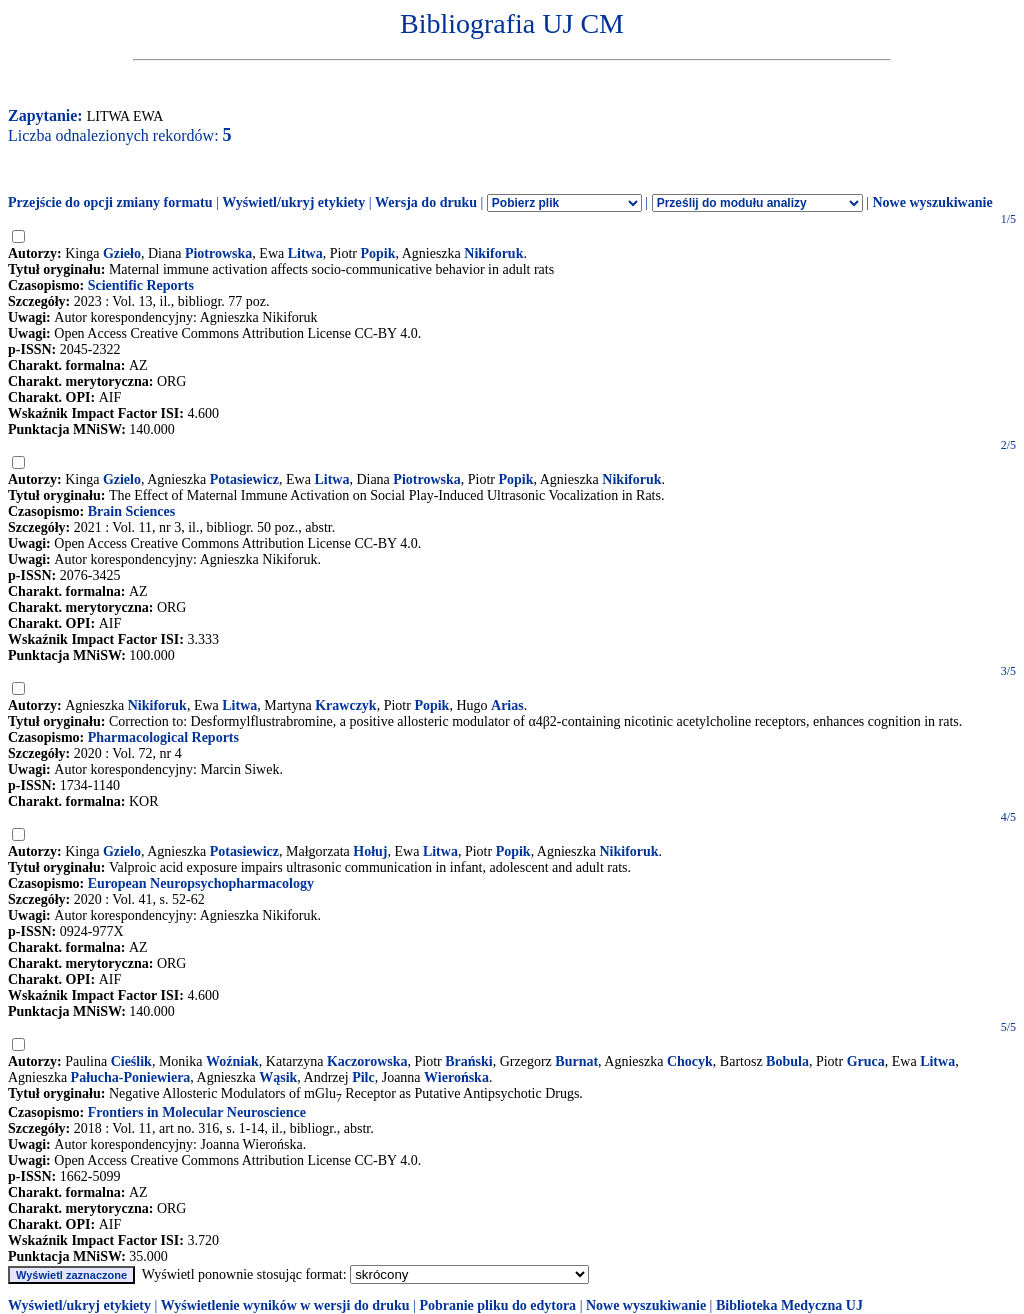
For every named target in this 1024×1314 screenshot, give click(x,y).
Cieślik (131, 1061)
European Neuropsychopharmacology (201, 883)
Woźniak (232, 1061)
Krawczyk (345, 705)
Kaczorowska (367, 1061)
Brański (468, 1061)
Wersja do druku (426, 202)
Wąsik (278, 1077)
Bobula (787, 1061)
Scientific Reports (141, 285)
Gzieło (122, 253)
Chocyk (690, 1061)
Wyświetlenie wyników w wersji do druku (285, 1305)
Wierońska (456, 1077)
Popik (377, 253)
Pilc (363, 1077)
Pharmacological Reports (163, 737)
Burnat (576, 1061)
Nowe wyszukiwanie (932, 202)
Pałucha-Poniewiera (131, 1077)
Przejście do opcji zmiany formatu (110, 202)
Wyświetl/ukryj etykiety (293, 202)
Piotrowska (218, 253)
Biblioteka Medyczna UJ (789, 1305)
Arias (507, 705)
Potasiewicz (244, 479)
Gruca (866, 1061)
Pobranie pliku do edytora (497, 1305)
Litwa (305, 253)
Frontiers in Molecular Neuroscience (197, 1112)
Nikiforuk (493, 253)
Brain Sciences (132, 511)
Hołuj (370, 851)
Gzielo (122, 479)
